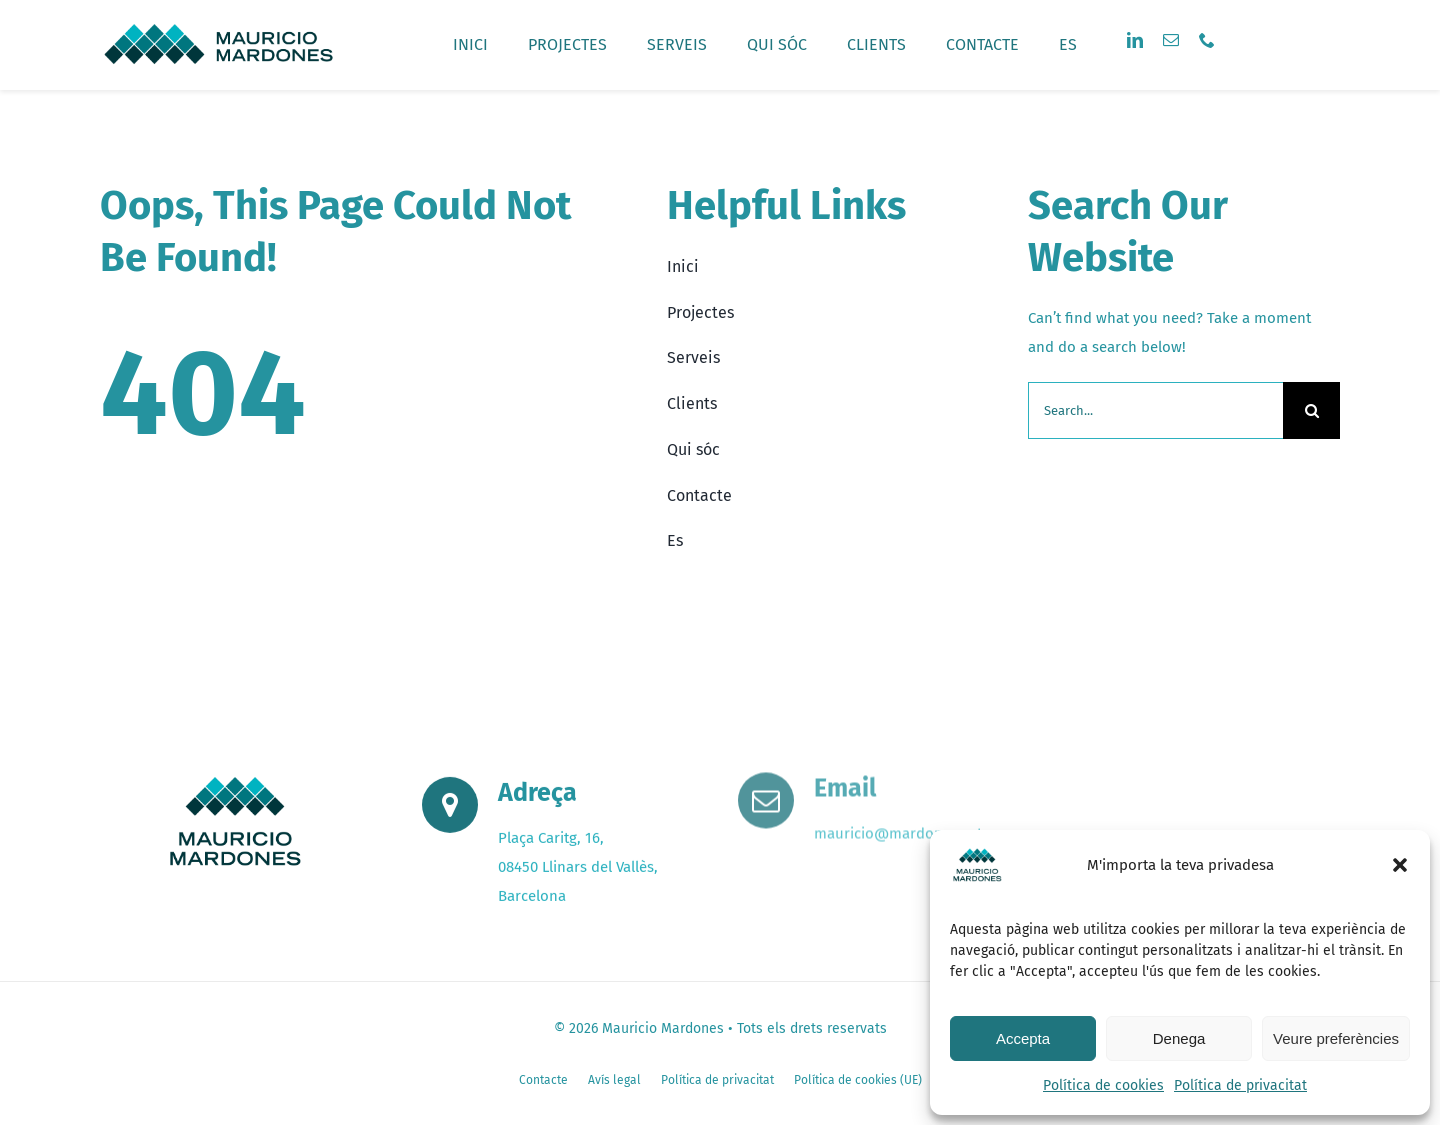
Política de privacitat (1240, 1085)
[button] (1400, 865)
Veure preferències (1336, 1038)
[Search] (1311, 410)
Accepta (1023, 1038)
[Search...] (1155, 410)
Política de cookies (1103, 1085)
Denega (1179, 1038)
